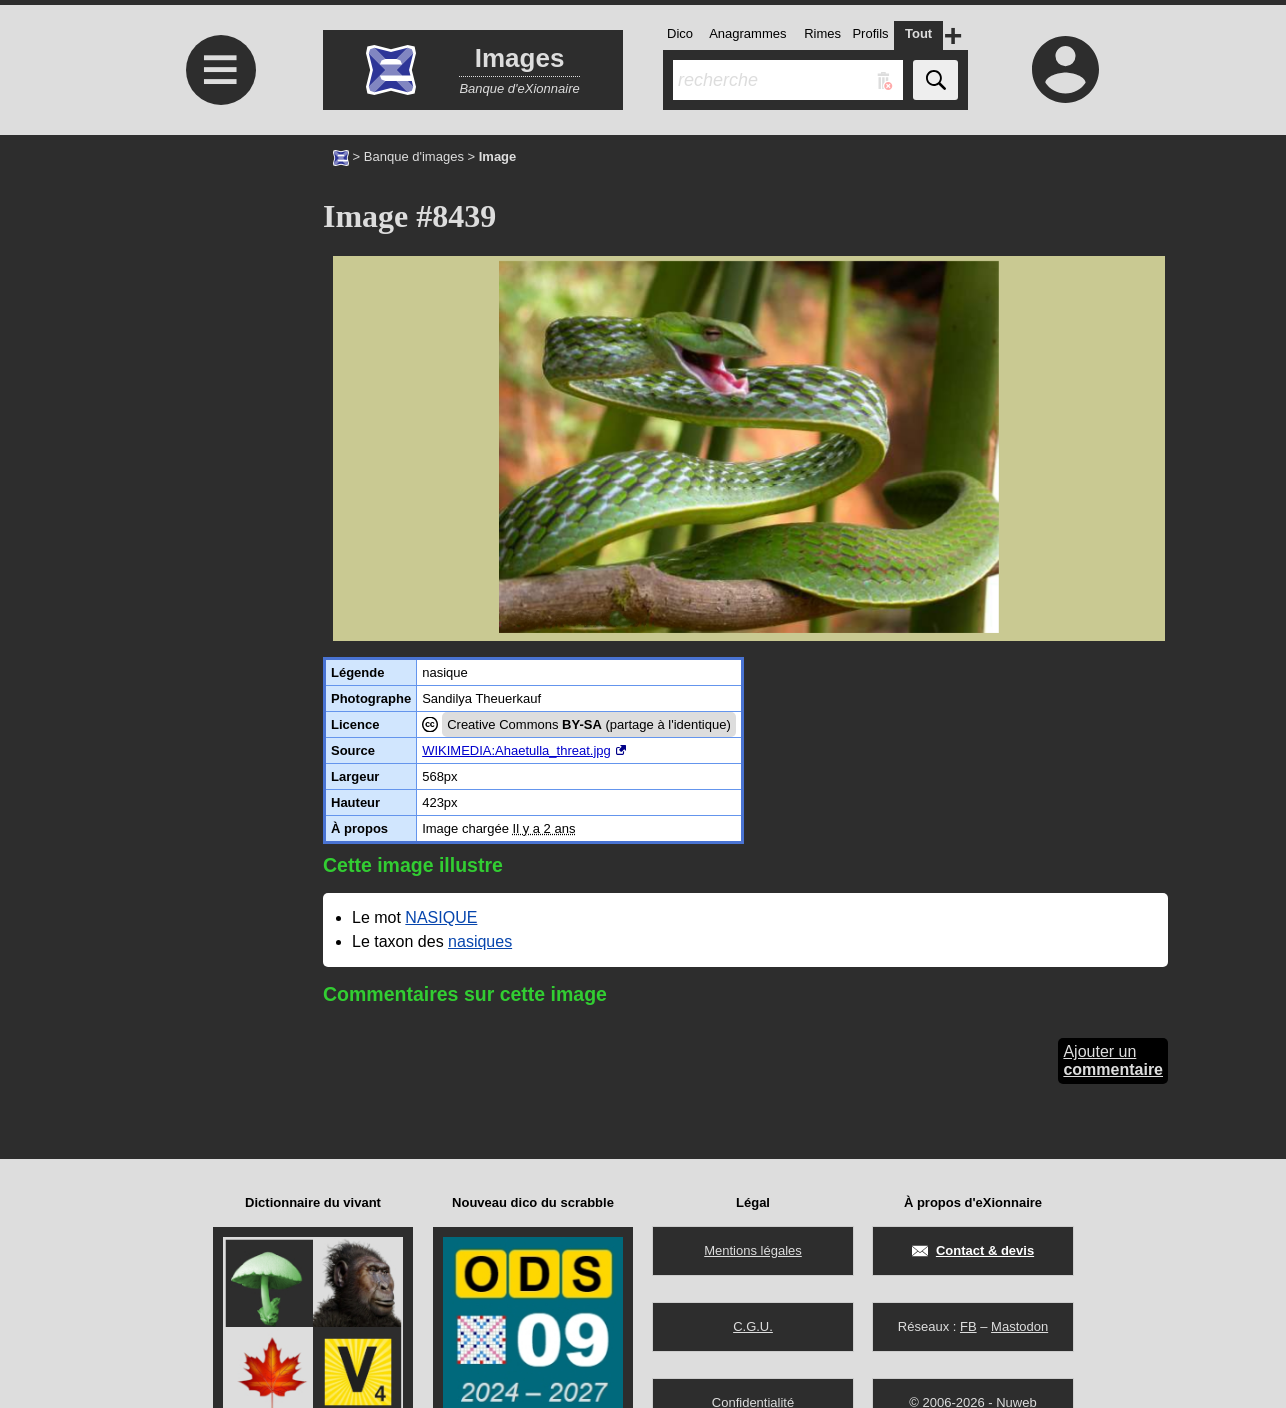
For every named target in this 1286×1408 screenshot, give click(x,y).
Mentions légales (753, 1250)
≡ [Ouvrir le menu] (221, 70)
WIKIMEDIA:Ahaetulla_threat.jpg (516, 750)
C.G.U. (753, 1326)
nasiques (480, 941)
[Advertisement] (218, 302)
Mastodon (1019, 1326)
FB (968, 1326)
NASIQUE (441, 917)
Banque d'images (414, 156)
